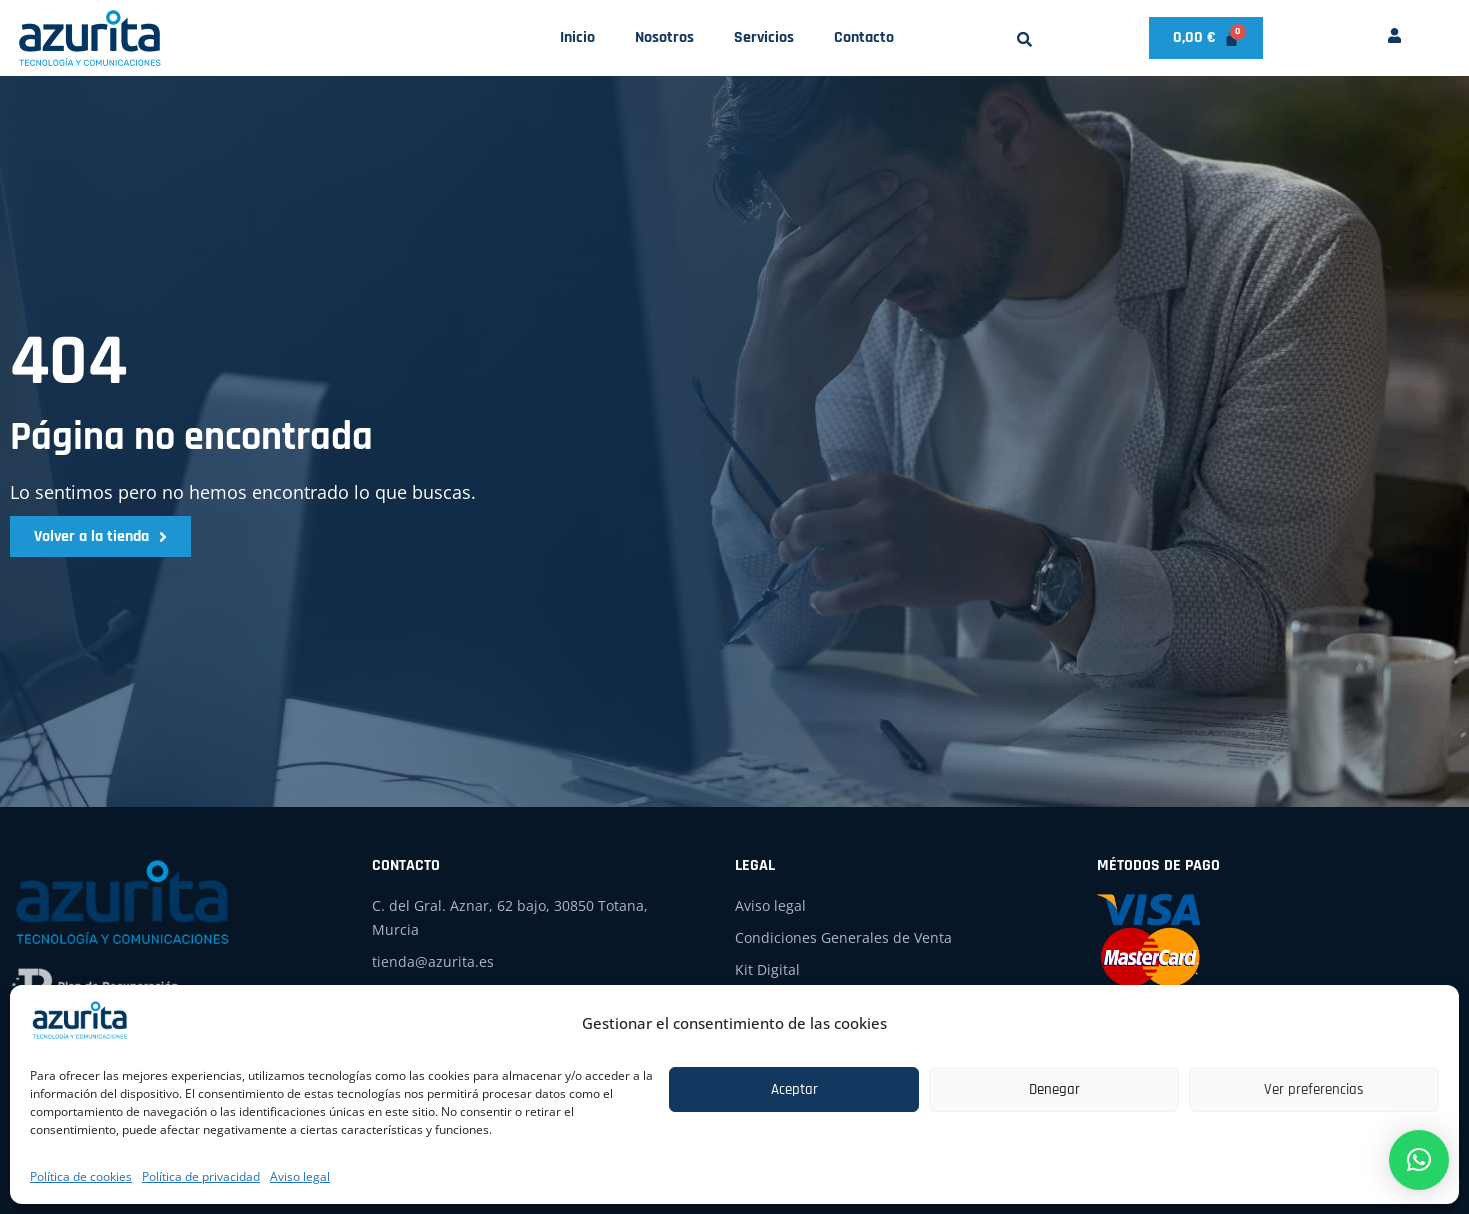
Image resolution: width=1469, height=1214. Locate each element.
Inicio (577, 37)
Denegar (1054, 1089)
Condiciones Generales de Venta (843, 937)
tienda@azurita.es (433, 961)
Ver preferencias (1314, 1089)
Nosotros (664, 37)
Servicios (764, 37)
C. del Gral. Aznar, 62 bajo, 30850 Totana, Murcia (510, 917)
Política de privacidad (201, 1176)
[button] (1024, 39)
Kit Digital (767, 969)
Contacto (864, 37)
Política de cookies (81, 1176)
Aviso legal (300, 1176)
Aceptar (794, 1089)
